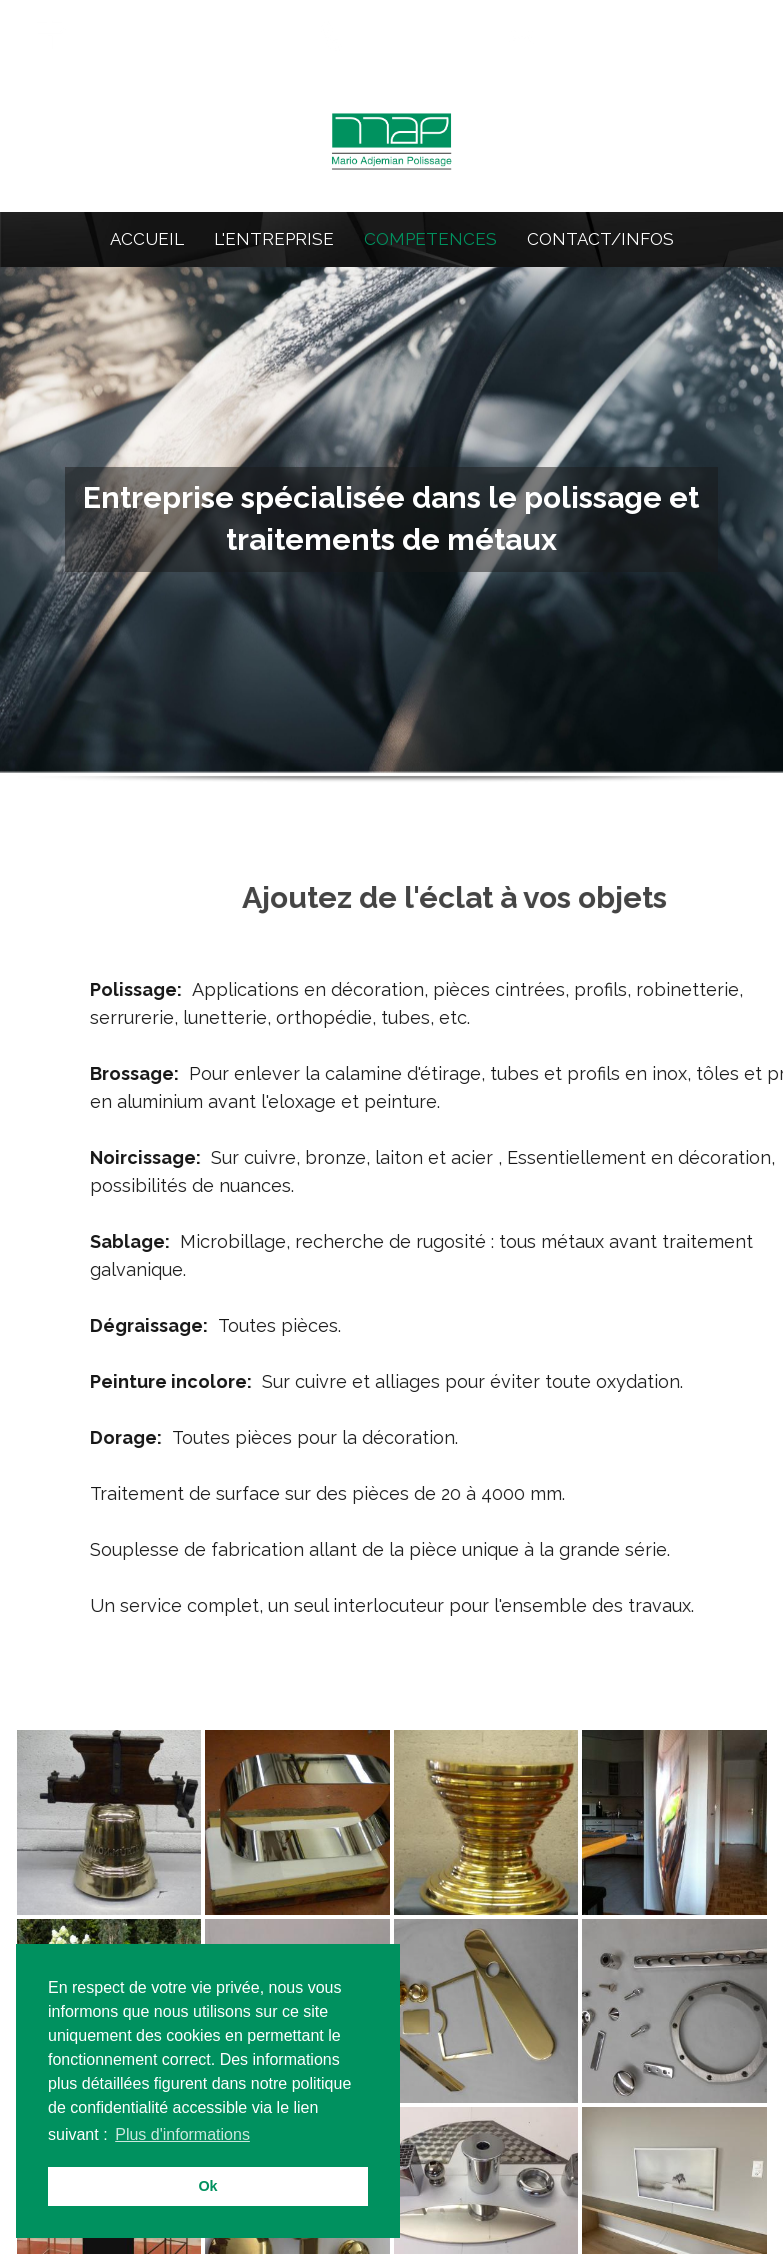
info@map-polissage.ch (651, 33)
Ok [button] (207, 2186)
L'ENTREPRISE (274, 239)
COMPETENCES (430, 239)
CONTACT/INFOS (600, 239)
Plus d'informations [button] (182, 2134)
